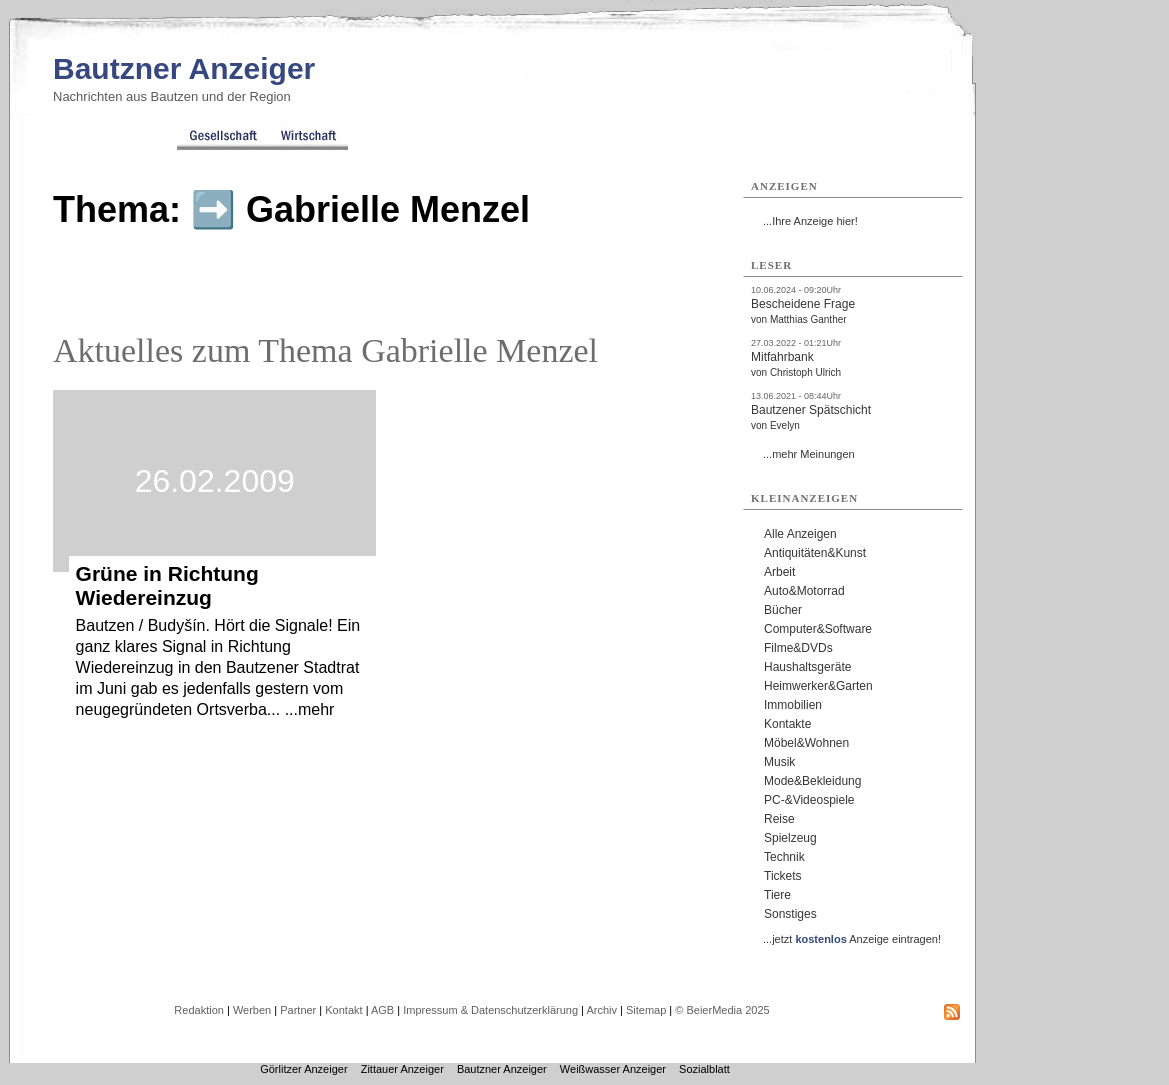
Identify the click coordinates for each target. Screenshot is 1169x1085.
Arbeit (779, 572)
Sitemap (646, 1010)
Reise (779, 819)
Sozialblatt (704, 1069)
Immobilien (793, 705)
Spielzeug (790, 838)
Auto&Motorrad (804, 591)
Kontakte (787, 724)
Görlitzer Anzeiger (303, 1069)
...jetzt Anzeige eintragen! (852, 939)
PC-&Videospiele (809, 800)
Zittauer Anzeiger (402, 1069)
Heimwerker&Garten (818, 686)
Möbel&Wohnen (806, 743)
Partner (298, 1010)
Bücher (783, 610)
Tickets (783, 876)
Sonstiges (790, 914)
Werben (252, 1010)
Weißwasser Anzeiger (613, 1069)
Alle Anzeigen (800, 534)
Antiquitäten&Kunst (815, 553)
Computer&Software (818, 629)
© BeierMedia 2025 (722, 1010)
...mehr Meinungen (809, 454)
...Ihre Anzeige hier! (810, 221)
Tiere (777, 895)
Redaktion (199, 1010)
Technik (784, 857)
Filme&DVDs (798, 648)
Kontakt (343, 1010)
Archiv (601, 1010)
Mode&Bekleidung (812, 781)
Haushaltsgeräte (807, 667)
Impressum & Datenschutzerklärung (490, 1010)
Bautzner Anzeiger (184, 68)
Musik (779, 762)
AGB (382, 1010)
